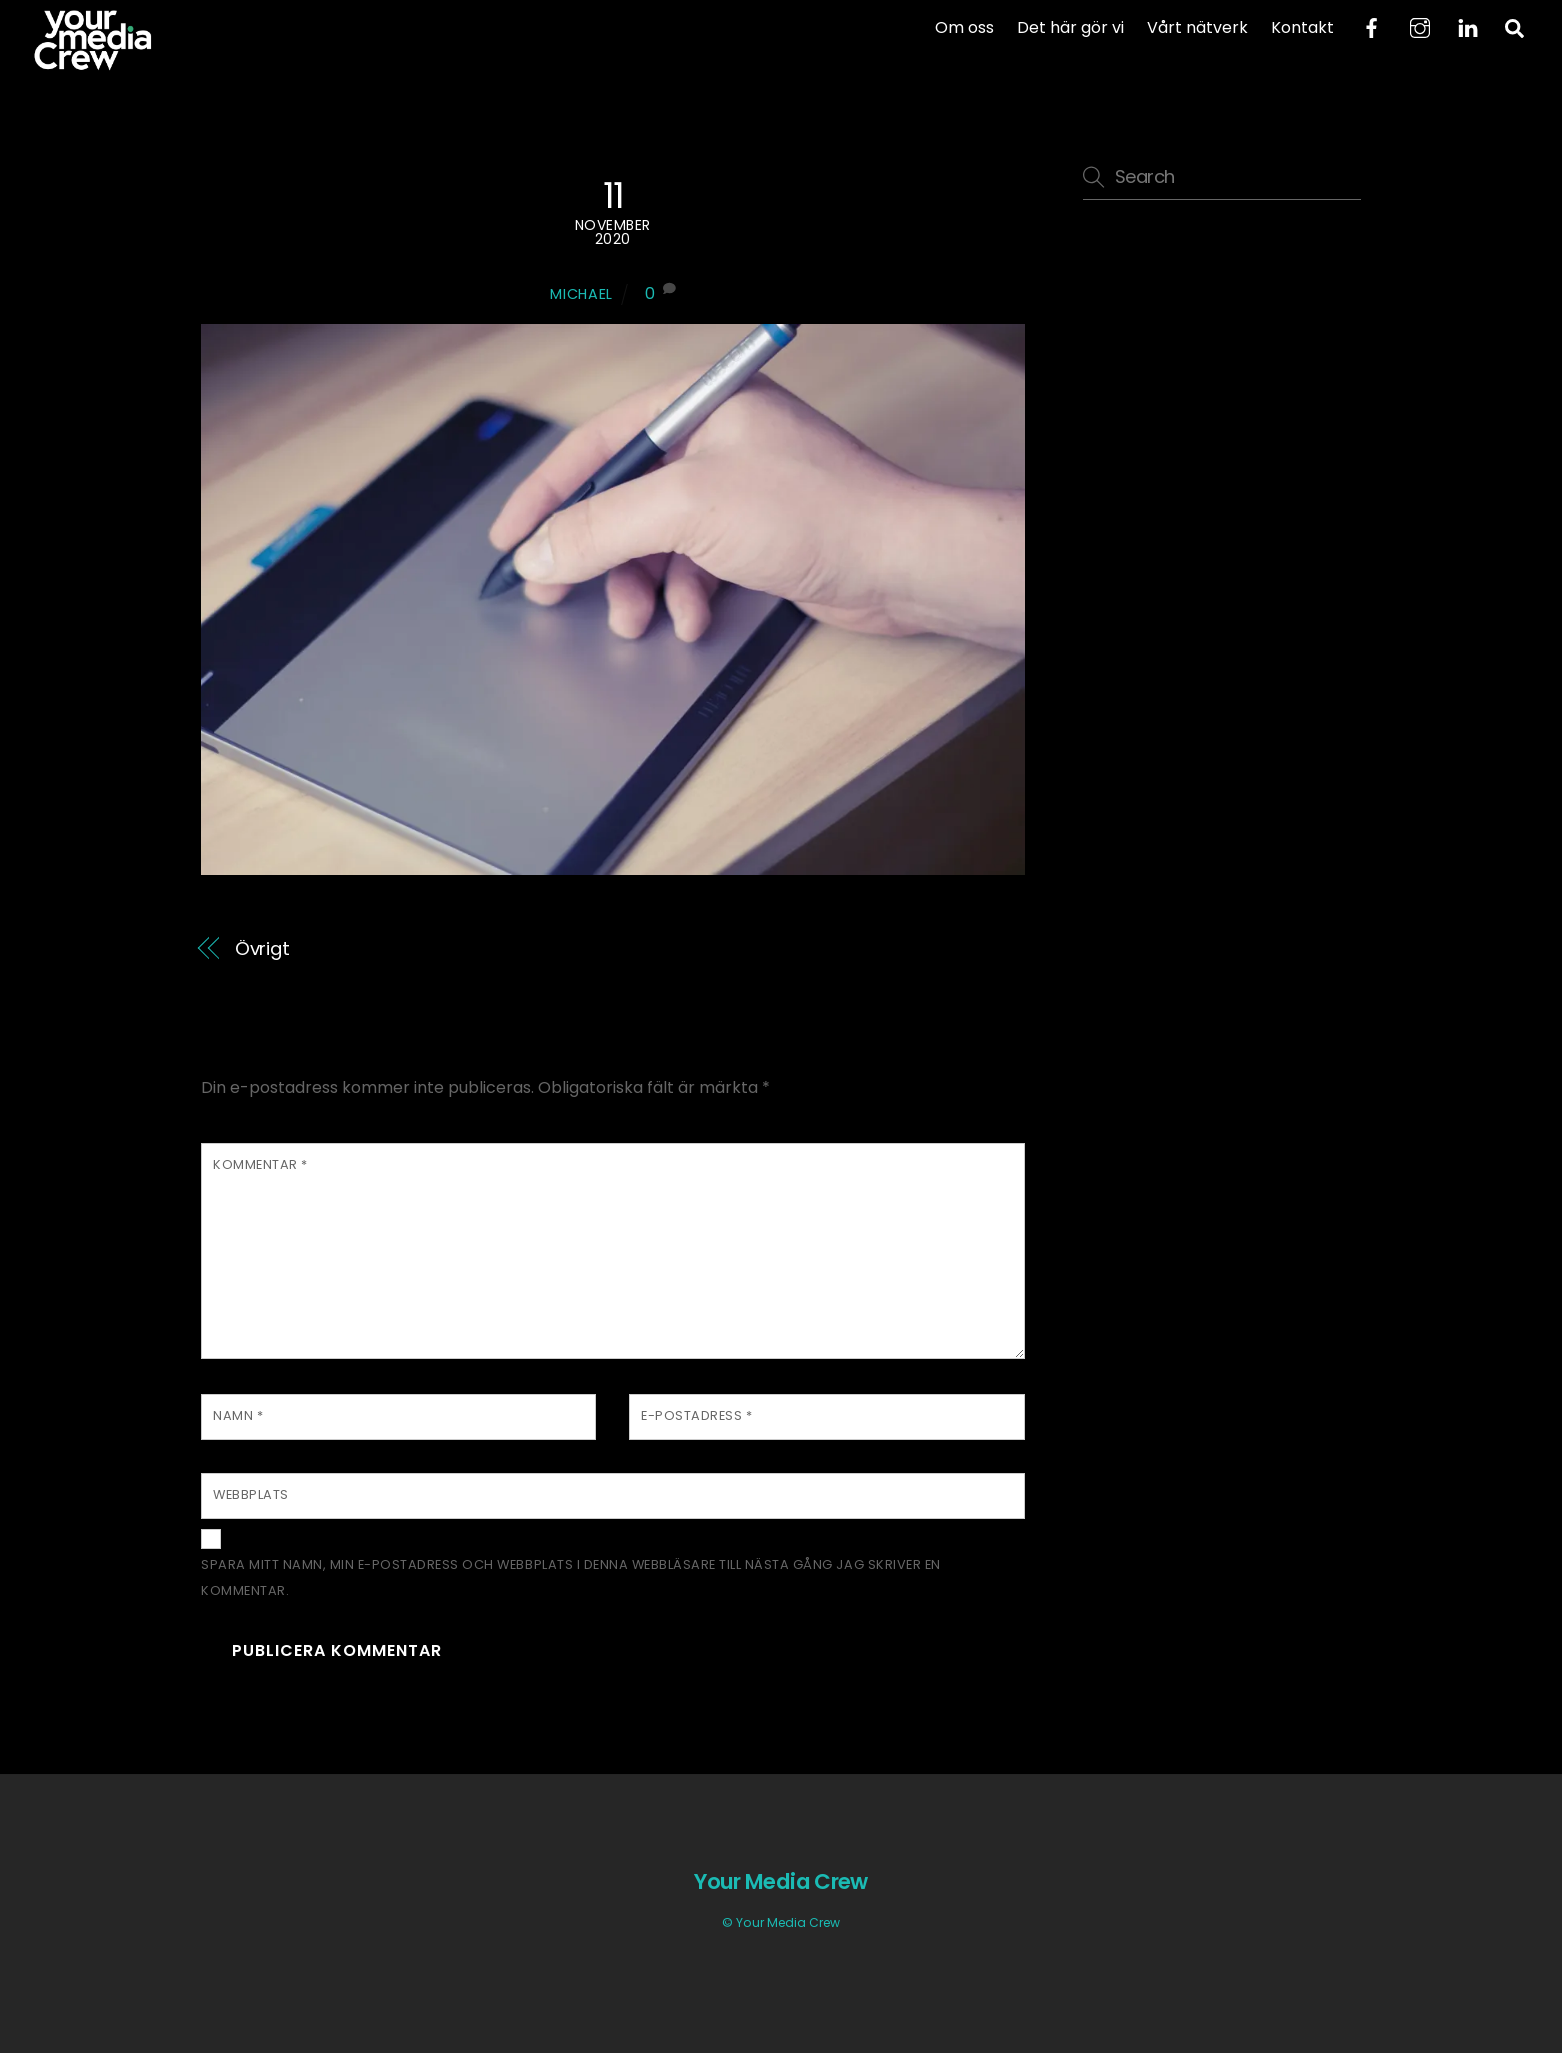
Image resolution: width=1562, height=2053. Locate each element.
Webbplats (251, 1494)
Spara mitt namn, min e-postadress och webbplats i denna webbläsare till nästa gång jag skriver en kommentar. (571, 1577)
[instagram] (1420, 26)
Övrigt (262, 948)
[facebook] (1372, 26)
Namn (238, 1415)
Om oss (964, 27)
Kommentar (260, 1164)
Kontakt (1302, 27)
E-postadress (696, 1415)
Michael (581, 294)
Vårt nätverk (1197, 27)
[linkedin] (1468, 26)
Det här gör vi (1070, 27)
